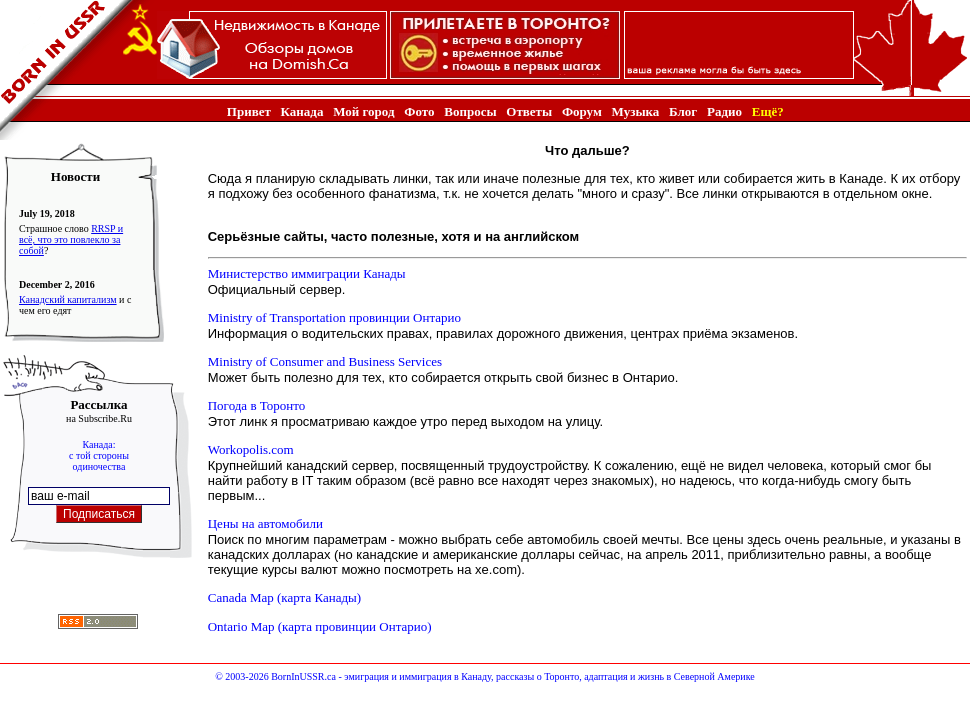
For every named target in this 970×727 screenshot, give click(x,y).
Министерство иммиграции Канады (307, 273)
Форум (582, 111)
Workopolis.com (251, 449)
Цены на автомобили (265, 523)
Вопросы (470, 111)
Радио (724, 111)
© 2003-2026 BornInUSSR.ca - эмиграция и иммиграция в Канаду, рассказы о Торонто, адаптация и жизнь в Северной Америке (484, 676)
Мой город (363, 111)
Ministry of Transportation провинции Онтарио (334, 317)
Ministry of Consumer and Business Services (325, 361)
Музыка (636, 111)
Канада (302, 111)
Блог (683, 111)
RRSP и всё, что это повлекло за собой (71, 239)
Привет (249, 111)
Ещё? (768, 111)
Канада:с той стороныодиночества (99, 455)
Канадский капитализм (68, 299)
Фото (419, 111)
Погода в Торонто (256, 405)
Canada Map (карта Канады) (284, 597)
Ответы (529, 111)
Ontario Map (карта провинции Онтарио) (320, 626)
